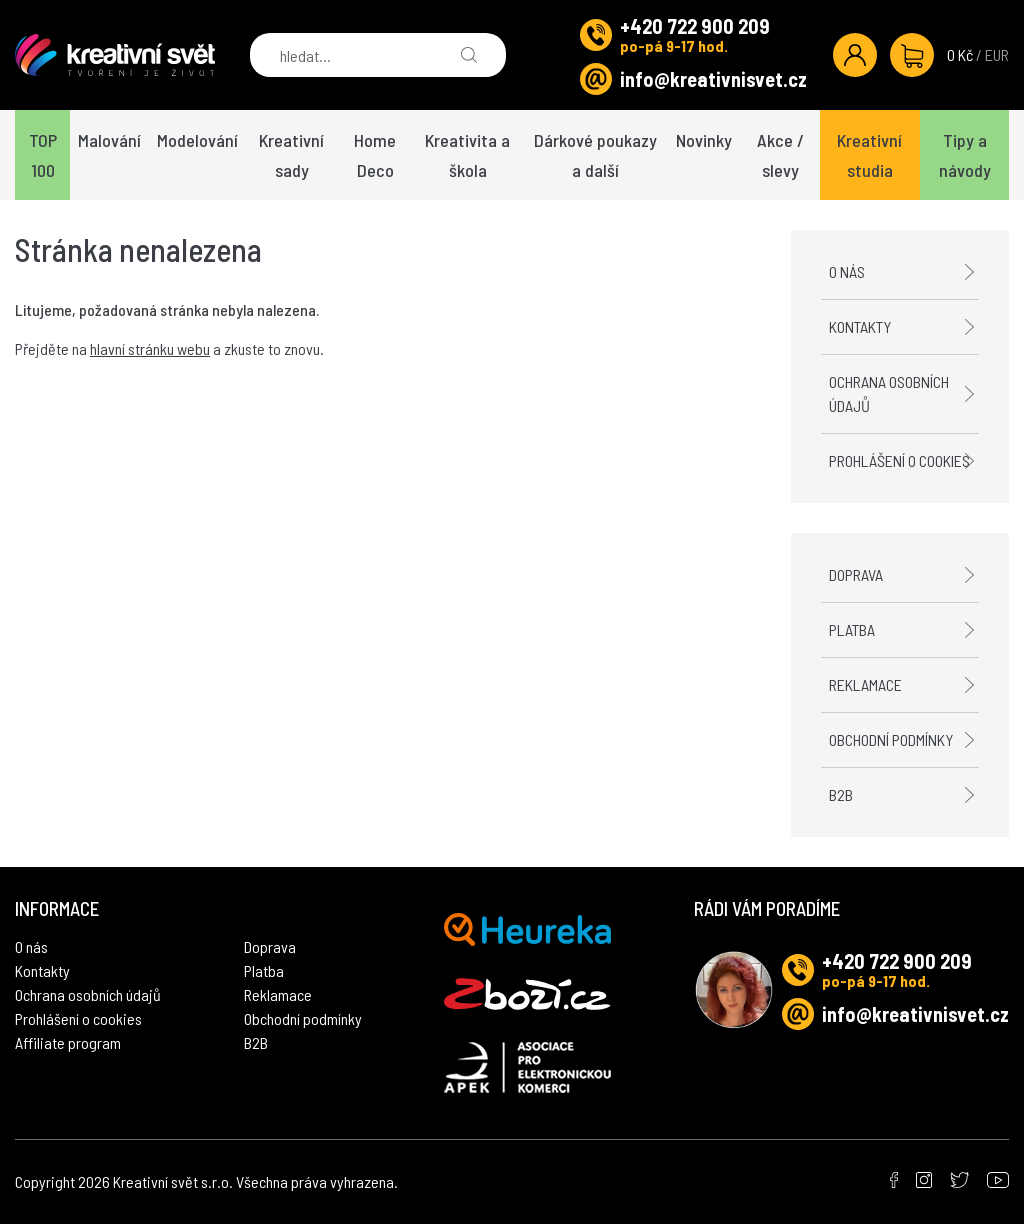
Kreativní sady (291, 155)
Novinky (704, 140)
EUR (997, 54)
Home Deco (375, 155)
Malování (109, 140)
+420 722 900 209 (695, 26)
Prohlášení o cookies (899, 460)
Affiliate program (68, 1042)
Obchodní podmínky (891, 739)
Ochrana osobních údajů (889, 393)
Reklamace (865, 684)
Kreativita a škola (467, 155)
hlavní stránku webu (150, 348)
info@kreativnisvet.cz (713, 79)
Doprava (856, 574)
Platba (852, 629)
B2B (841, 794)
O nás (847, 271)
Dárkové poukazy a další (595, 155)
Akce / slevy (780, 155)
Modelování (197, 140)
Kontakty (860, 326)
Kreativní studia (869, 155)
